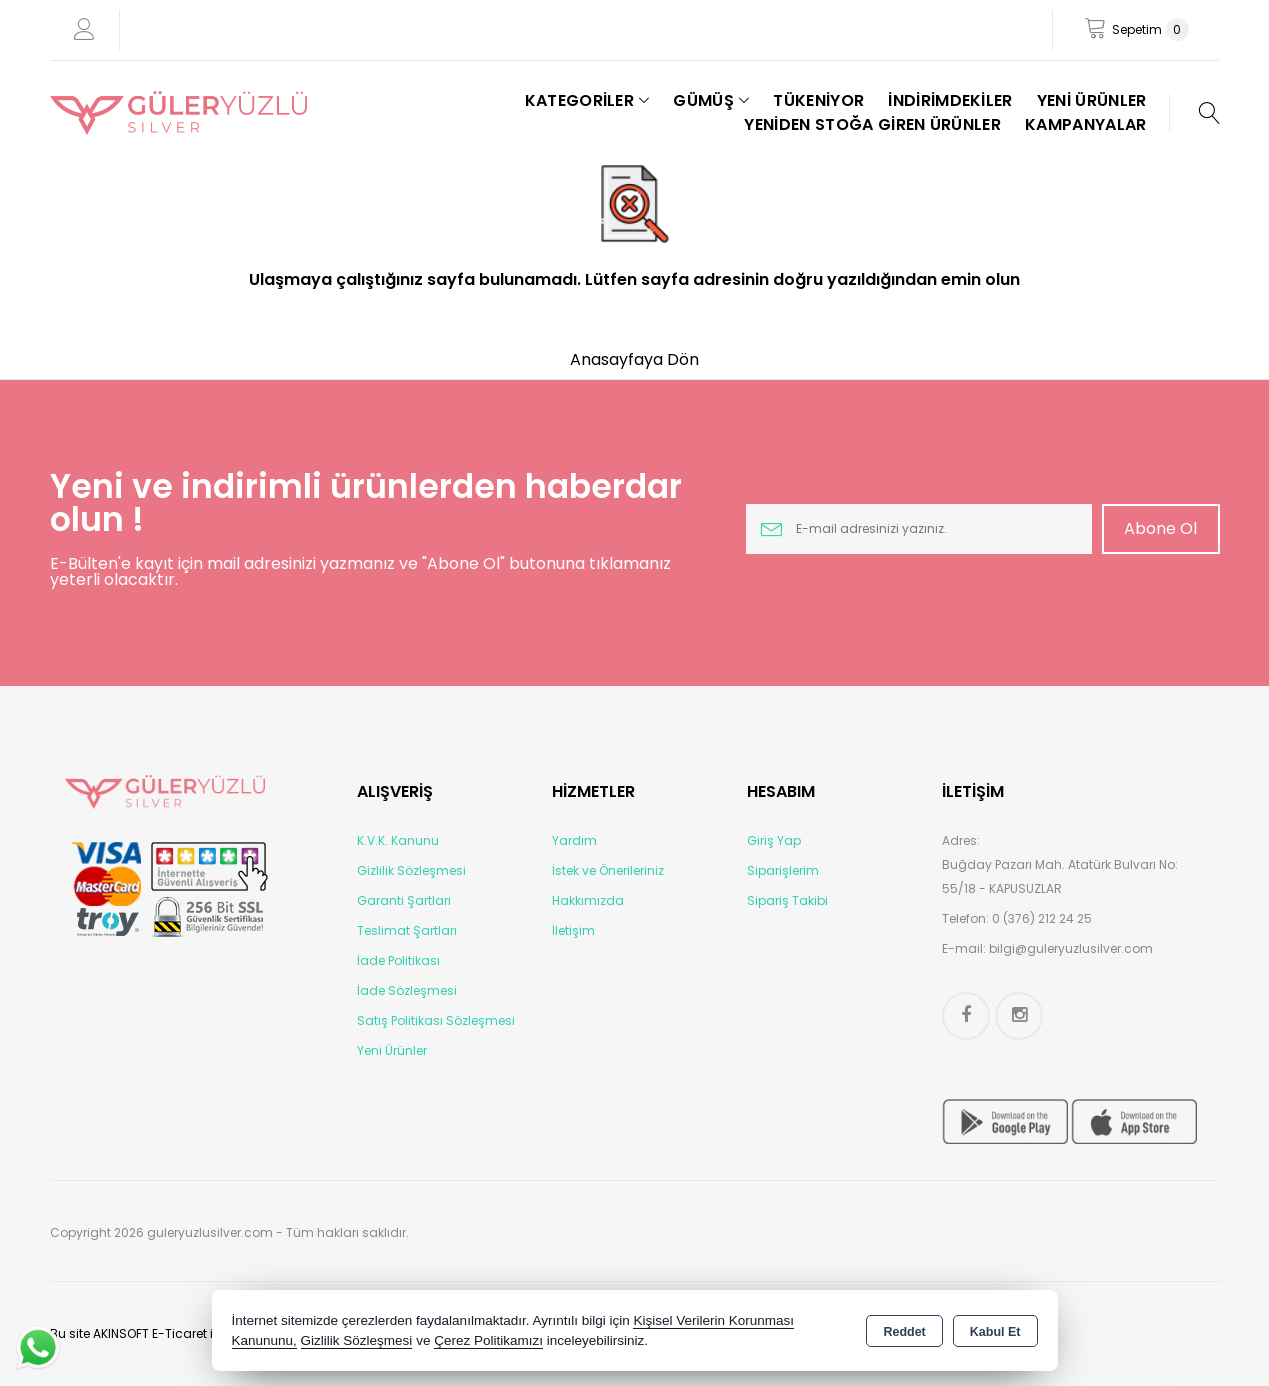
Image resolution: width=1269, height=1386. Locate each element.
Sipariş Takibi (787, 900)
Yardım (574, 840)
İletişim (573, 930)
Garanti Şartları (404, 900)
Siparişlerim (783, 870)
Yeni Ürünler (392, 1050)
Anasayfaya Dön (634, 359)
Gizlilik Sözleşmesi (411, 870)
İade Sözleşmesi (407, 990)
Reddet (904, 1332)
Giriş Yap (774, 840)
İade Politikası (398, 960)
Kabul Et (995, 1332)
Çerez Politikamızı (488, 1340)
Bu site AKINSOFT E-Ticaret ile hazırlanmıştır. (181, 1333)
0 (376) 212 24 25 (1042, 918)
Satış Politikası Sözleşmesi (436, 1020)
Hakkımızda (588, 900)
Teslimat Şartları (407, 930)
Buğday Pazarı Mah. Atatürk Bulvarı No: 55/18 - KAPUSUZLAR (1060, 876)
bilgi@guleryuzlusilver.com (1071, 948)
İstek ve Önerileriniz (608, 870)
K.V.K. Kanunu (398, 840)
